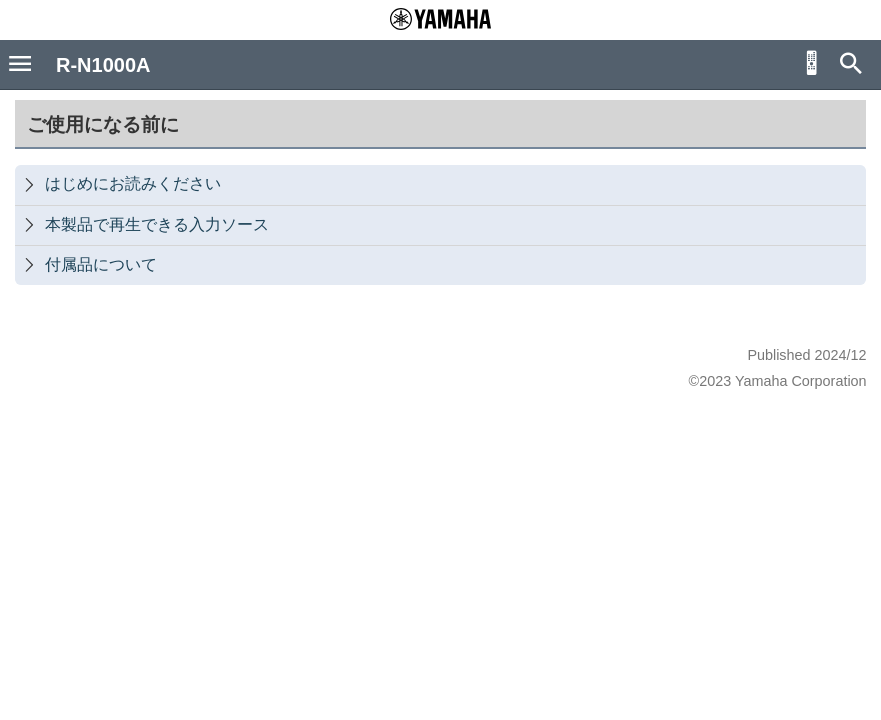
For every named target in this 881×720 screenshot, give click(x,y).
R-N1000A (103, 65)
